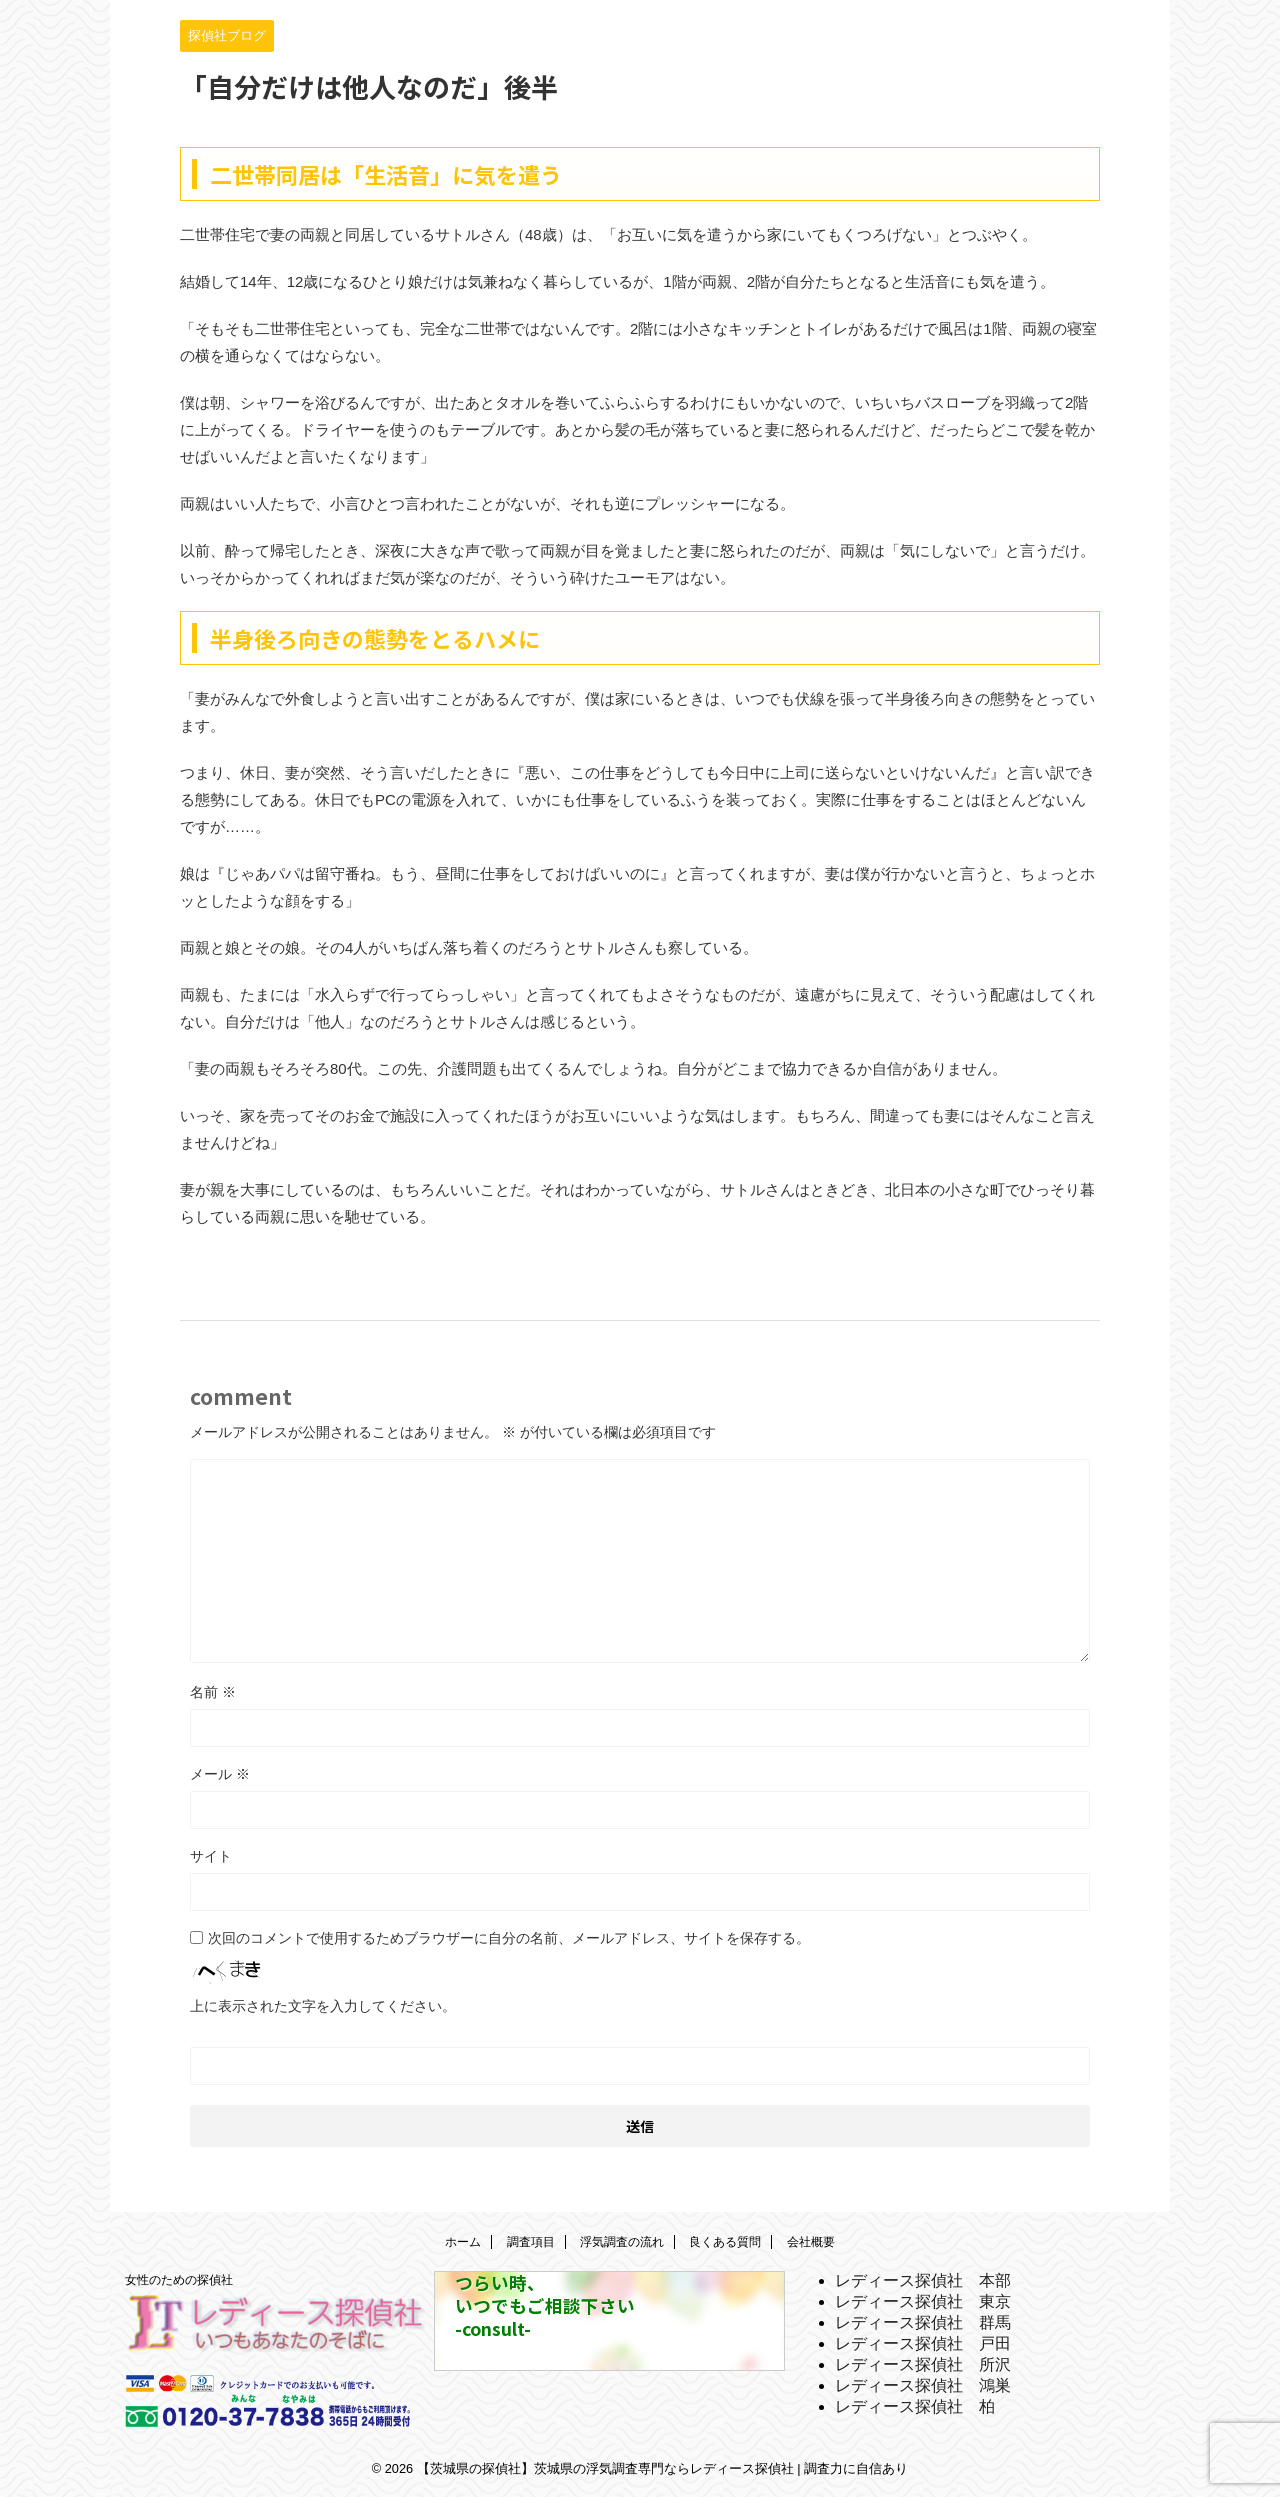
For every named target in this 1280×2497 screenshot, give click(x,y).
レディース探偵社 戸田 (923, 2343)
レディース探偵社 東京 (923, 2301)
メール (220, 1774)
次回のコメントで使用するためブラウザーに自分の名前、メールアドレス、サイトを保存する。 (509, 1938)
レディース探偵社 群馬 (923, 2322)
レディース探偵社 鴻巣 (923, 2385)
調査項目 (531, 2242)
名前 (213, 1692)
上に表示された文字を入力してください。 (323, 2006)
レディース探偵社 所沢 (923, 2364)
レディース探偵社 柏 (915, 2406)
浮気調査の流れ (622, 2242)
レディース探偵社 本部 (923, 2280)
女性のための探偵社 (179, 2280)
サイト (211, 1856)
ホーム (463, 2242)
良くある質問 (725, 2242)
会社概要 (811, 2242)
